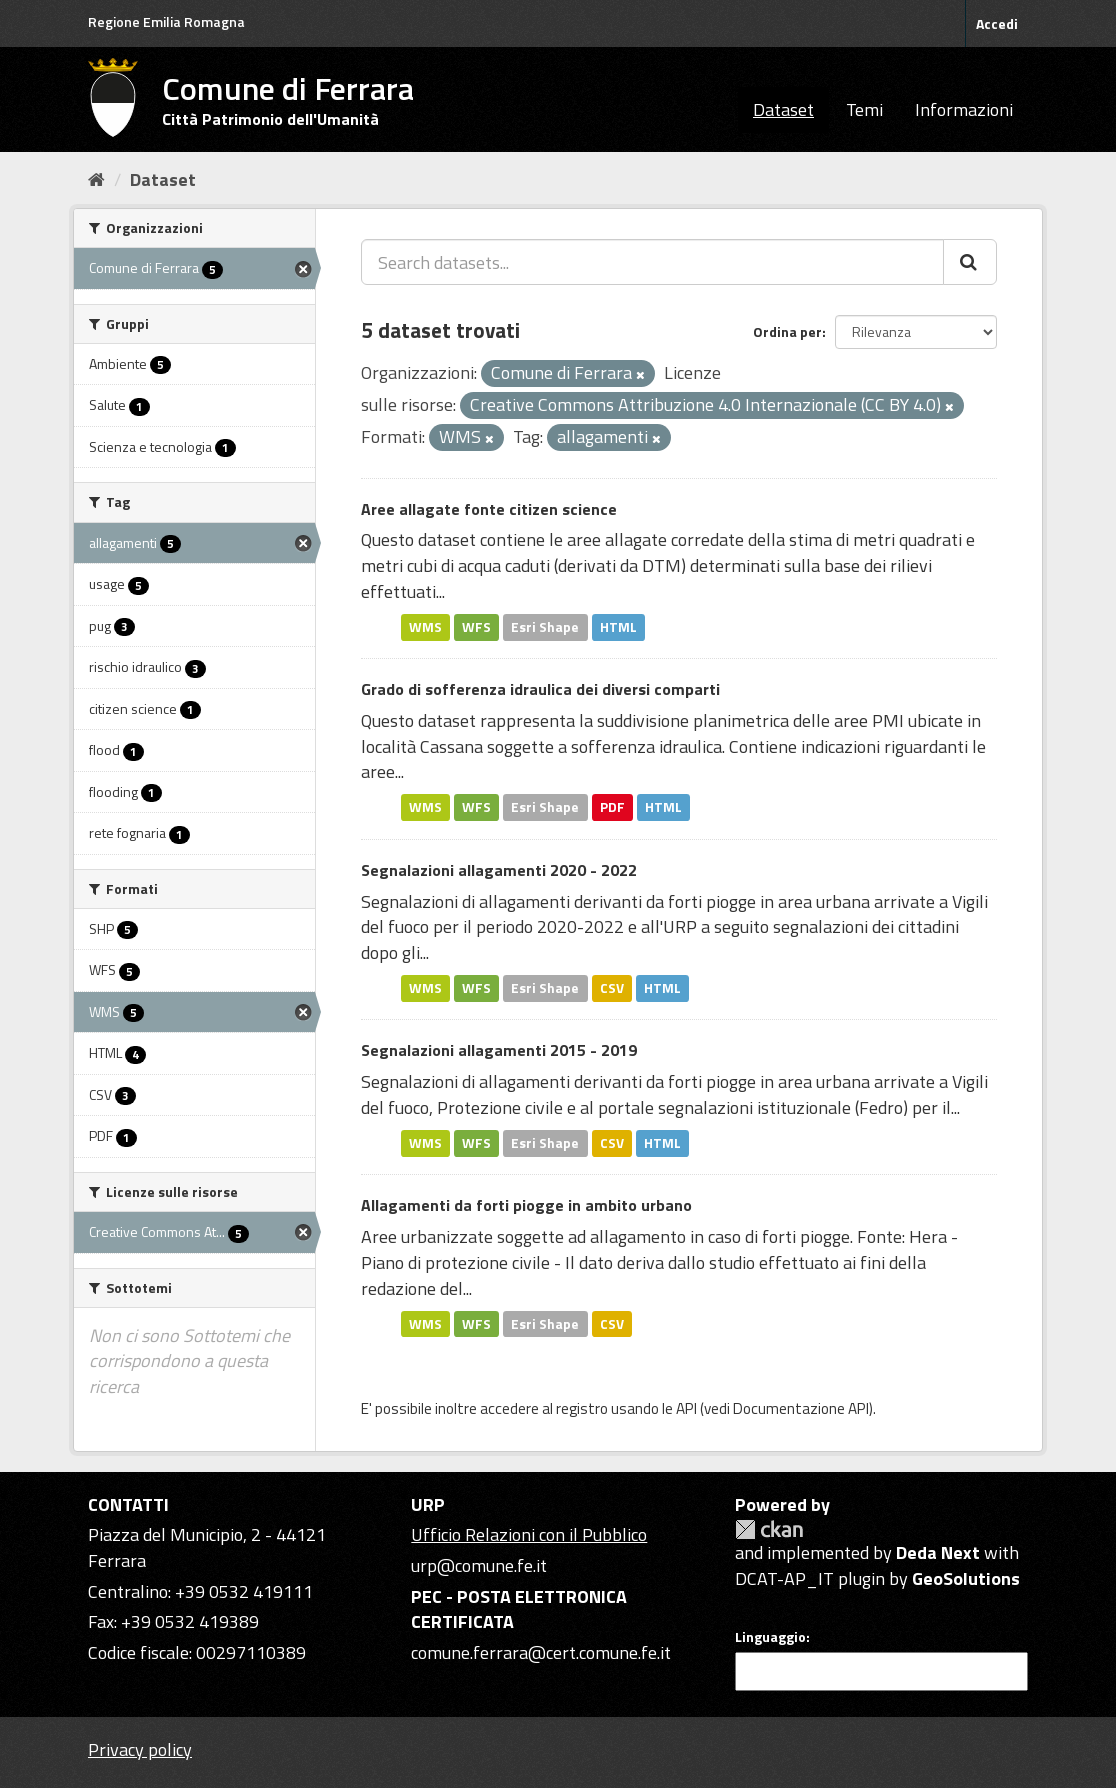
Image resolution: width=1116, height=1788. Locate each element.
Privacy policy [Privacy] (140, 1749)
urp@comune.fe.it (479, 1565)
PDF (612, 807)
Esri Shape (545, 627)
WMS (425, 627)
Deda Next (938, 1552)
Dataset (783, 109)
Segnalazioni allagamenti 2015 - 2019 (499, 1050)
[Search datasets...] (652, 262)
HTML (618, 627)
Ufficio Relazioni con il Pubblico (529, 1534)
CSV (612, 988)
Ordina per (787, 331)
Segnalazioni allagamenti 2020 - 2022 (499, 870)
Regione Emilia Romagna (166, 21)
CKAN (769, 1529)
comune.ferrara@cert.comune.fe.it (541, 1652)
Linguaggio (770, 1637)
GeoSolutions (966, 1578)
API (686, 1408)
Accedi (997, 23)
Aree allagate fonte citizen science (489, 509)
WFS (476, 627)
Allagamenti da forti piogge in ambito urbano (526, 1205)
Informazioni (964, 109)
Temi (864, 109)
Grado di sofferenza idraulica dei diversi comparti (540, 689)
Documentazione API (801, 1408)
